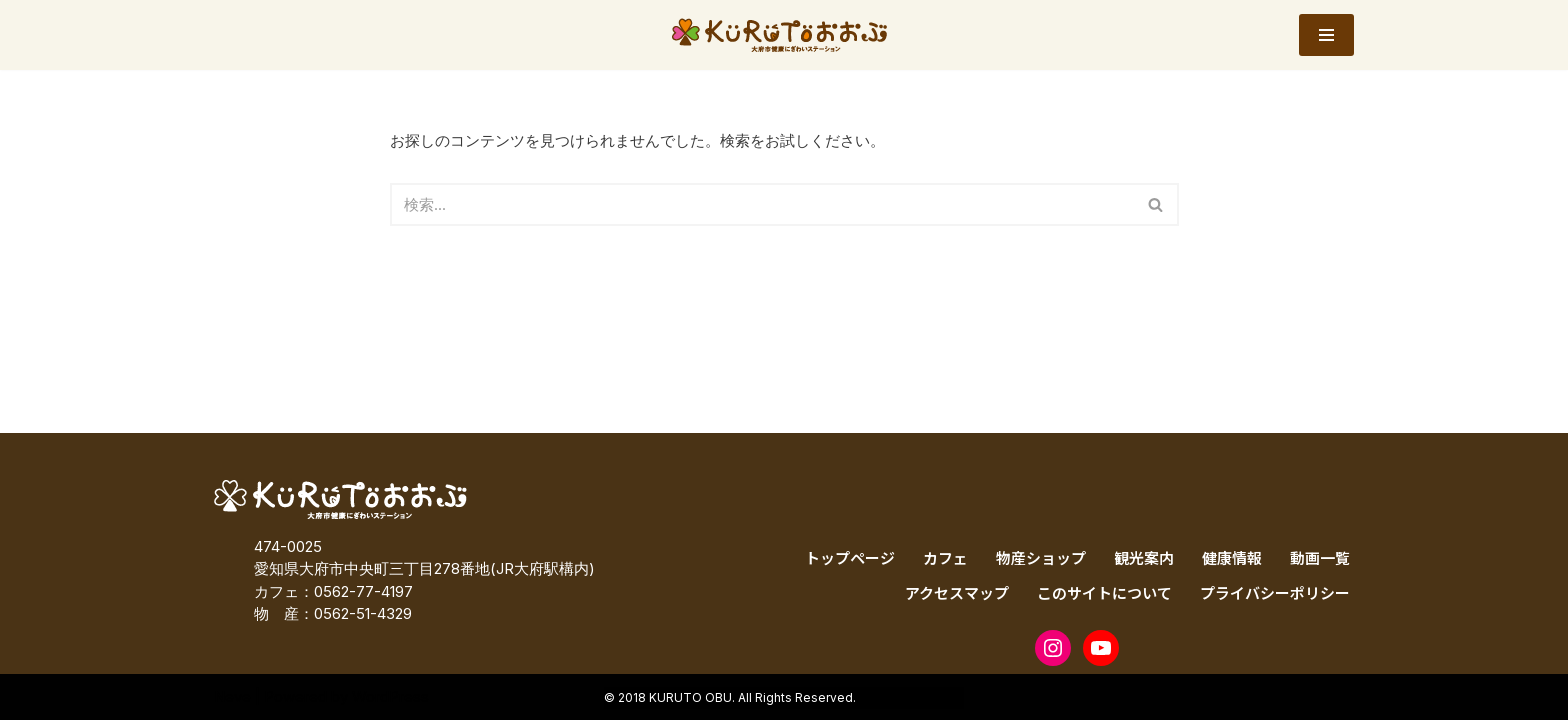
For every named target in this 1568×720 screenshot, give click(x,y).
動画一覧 (1320, 557)
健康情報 (1232, 557)
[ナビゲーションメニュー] (1326, 35)
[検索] (762, 204)
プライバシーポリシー (1275, 592)
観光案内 (1144, 557)
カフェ (945, 557)
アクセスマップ (957, 592)
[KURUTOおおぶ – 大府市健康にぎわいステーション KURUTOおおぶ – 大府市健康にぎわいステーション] (784, 35)
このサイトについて (1104, 592)
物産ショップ (1041, 557)
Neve (232, 696)
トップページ (850, 557)
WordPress (390, 696)
